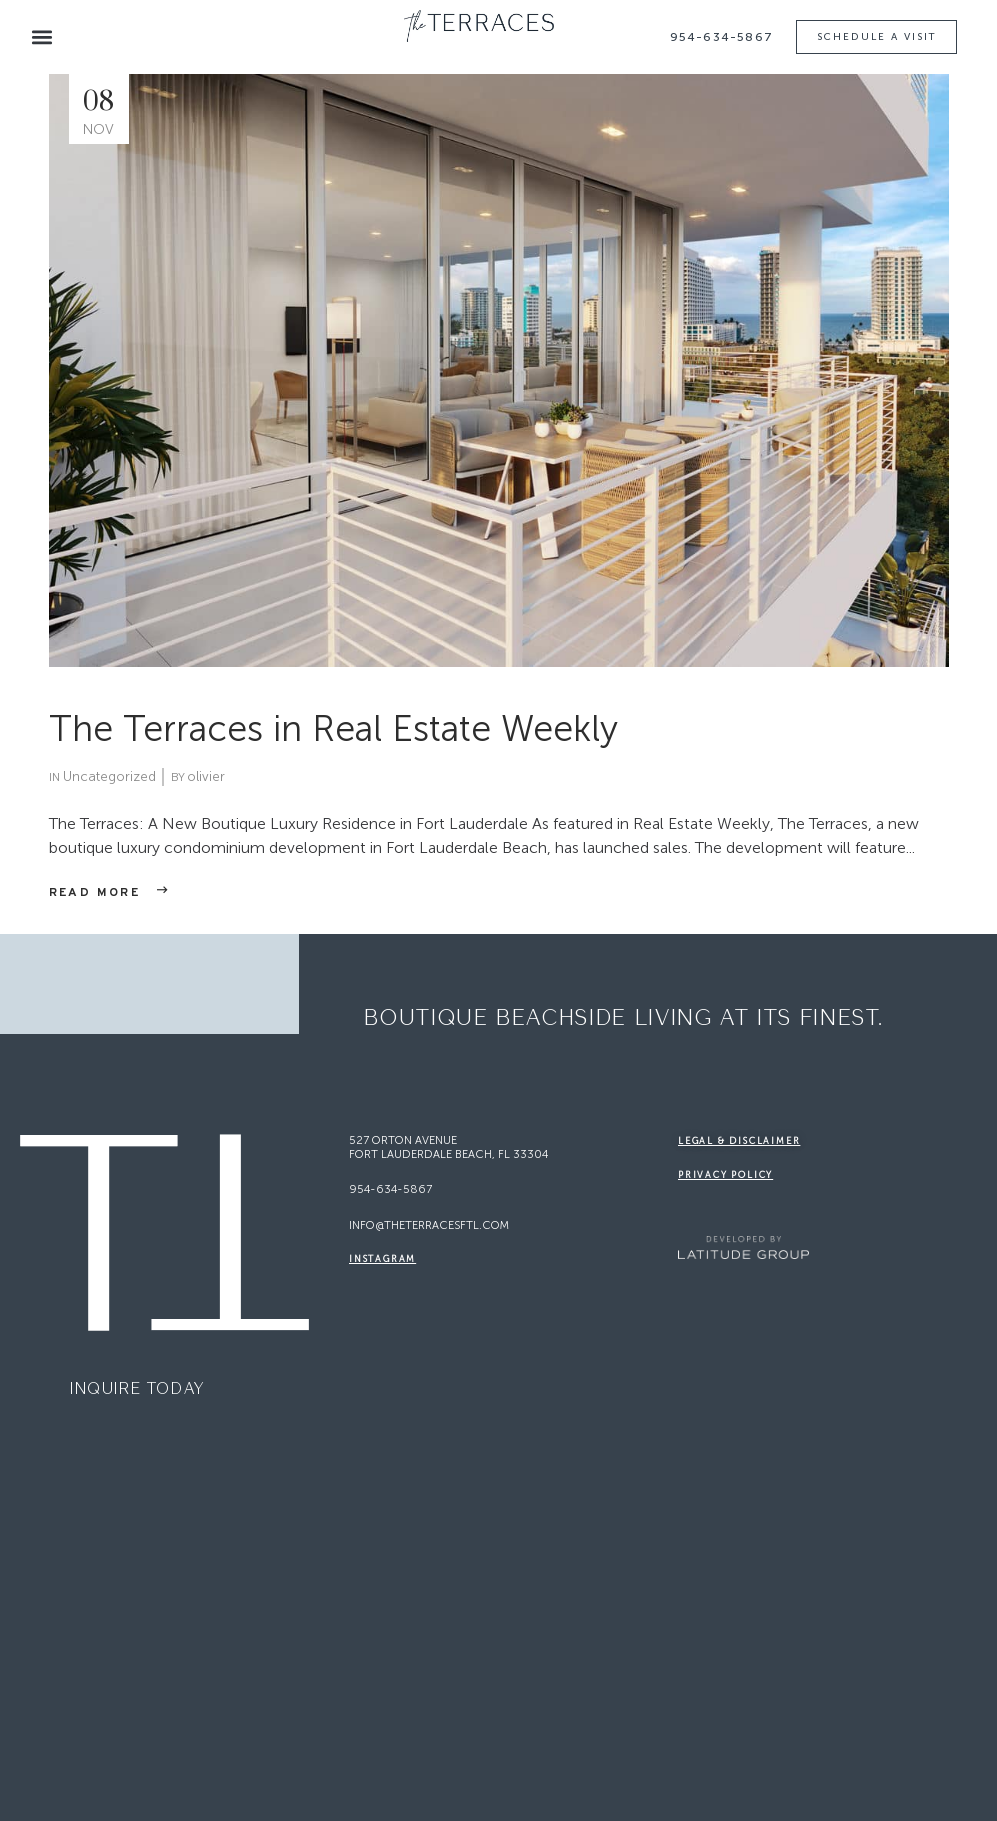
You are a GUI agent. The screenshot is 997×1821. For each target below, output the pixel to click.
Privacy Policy (725, 1175)
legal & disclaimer (739, 1141)
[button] (41, 37)
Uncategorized (109, 776)
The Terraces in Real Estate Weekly (333, 728)
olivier (206, 776)
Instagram (382, 1259)
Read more (95, 893)
